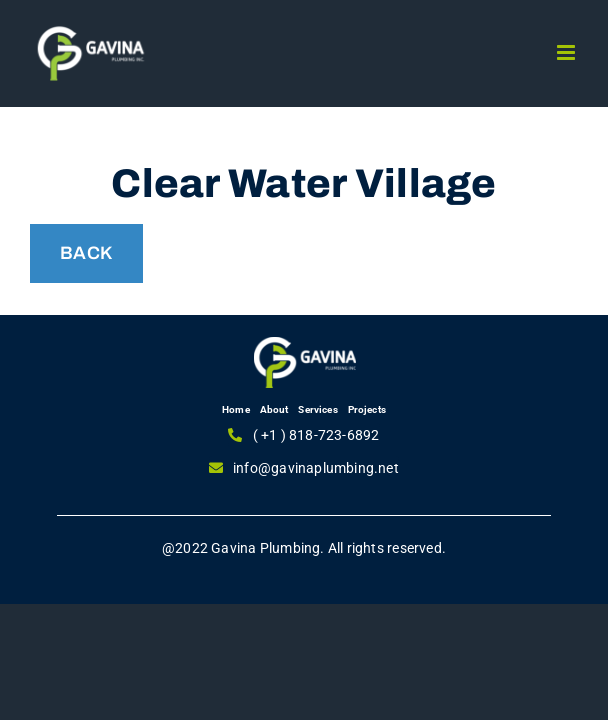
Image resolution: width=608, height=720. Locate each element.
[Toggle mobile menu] (567, 52)
